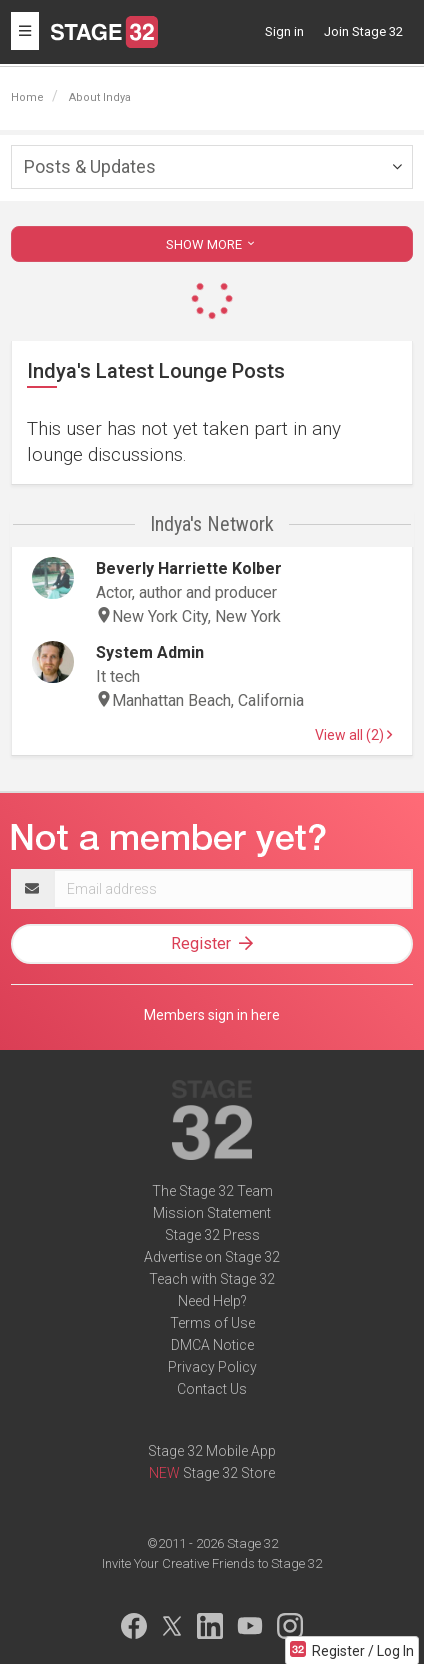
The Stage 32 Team (212, 1191)
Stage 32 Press (212, 1235)
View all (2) (353, 735)
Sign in (284, 31)
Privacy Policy (212, 1367)
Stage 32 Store (229, 1473)
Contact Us (212, 1389)
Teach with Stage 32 (212, 1279)
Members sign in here (212, 1015)
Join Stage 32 (363, 31)
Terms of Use (212, 1323)
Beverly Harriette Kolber (189, 568)
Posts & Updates (90, 166)
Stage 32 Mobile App (212, 1451)
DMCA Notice (212, 1345)
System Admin (150, 652)
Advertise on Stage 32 (212, 1257)
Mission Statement (212, 1213)
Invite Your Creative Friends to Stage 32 (212, 1563)
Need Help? (212, 1301)
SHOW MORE (212, 244)
